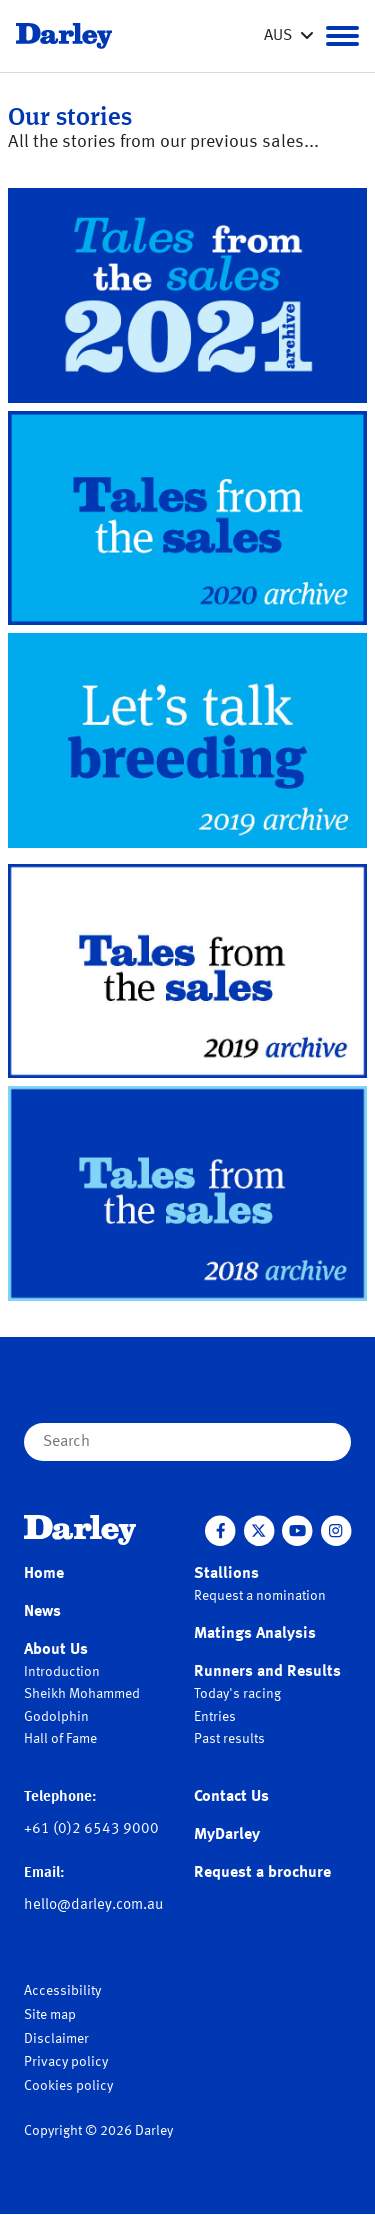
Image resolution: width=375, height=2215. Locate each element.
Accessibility (62, 1991)
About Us (56, 1650)
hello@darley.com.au (93, 1905)
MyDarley (227, 1835)
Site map (50, 2015)
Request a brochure (262, 1873)
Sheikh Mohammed (82, 1694)
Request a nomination (260, 1596)
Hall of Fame (60, 1739)
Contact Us (231, 1797)
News (42, 1612)
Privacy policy (66, 2062)
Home (44, 1574)
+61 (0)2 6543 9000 (91, 1829)
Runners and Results (267, 1672)
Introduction (62, 1672)
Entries (215, 1717)
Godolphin (56, 1717)
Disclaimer (56, 2039)
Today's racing (237, 1694)
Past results (229, 1739)
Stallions (226, 1574)
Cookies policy (68, 2086)
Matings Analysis (255, 1634)
